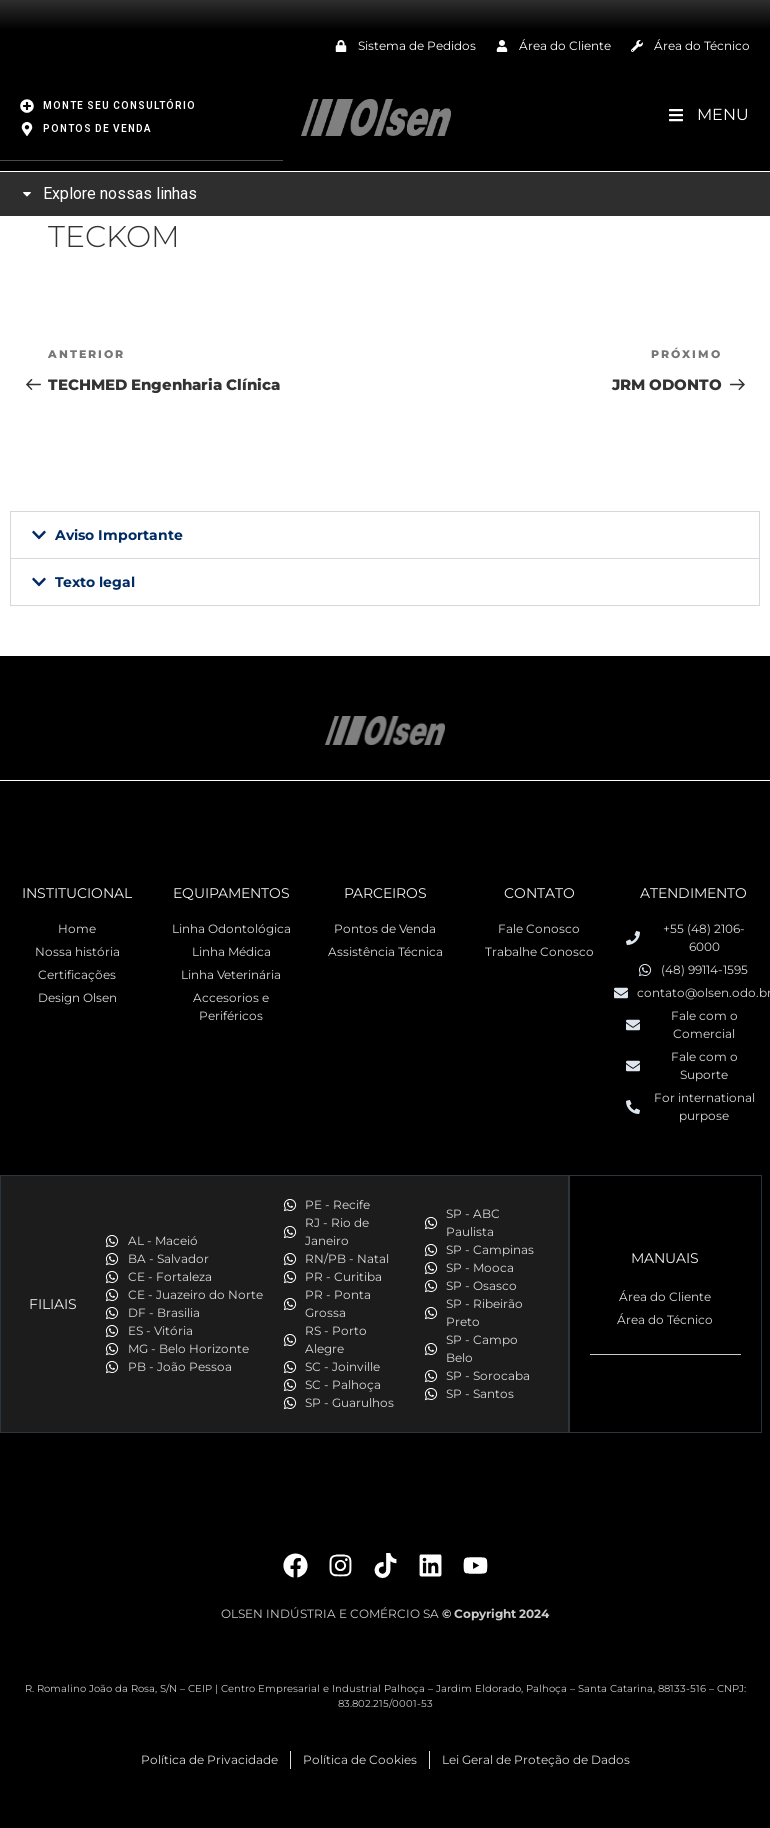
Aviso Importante (119, 534)
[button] (385, 534)
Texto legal (95, 581)
